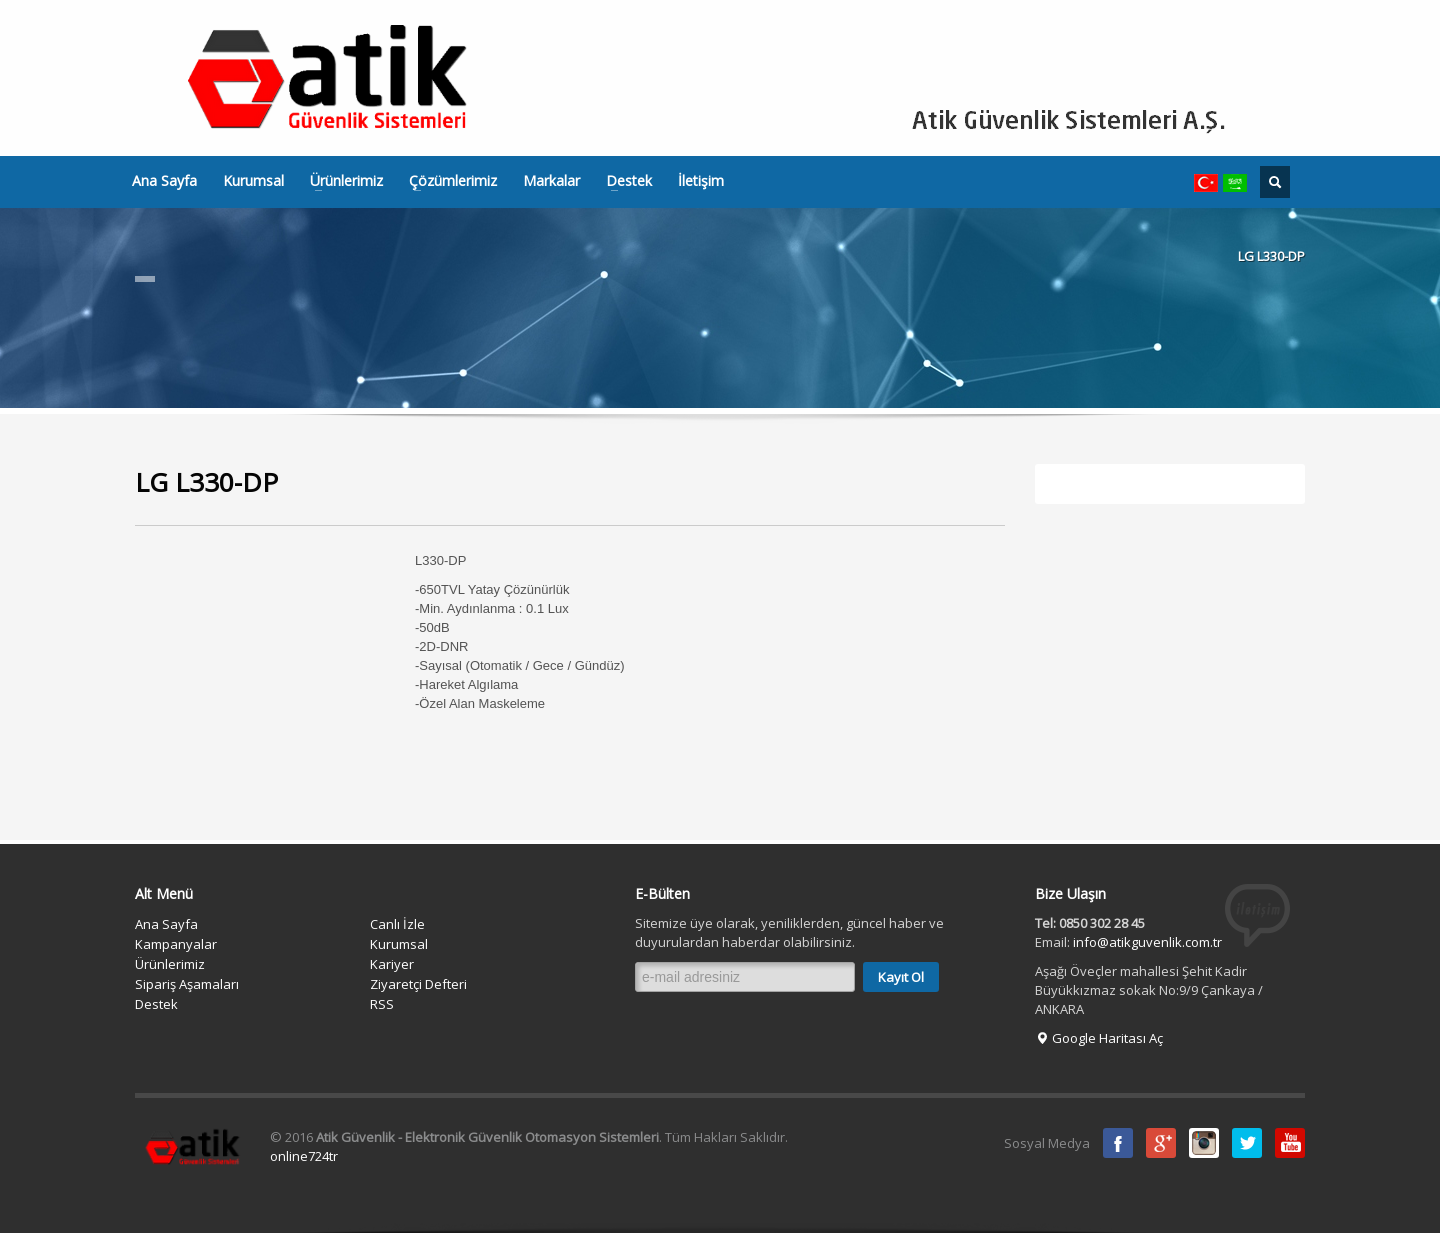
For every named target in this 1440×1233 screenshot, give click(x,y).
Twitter (1247, 1143)
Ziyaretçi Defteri (418, 984)
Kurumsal (253, 181)
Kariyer (392, 964)
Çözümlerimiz (447, 181)
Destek (623, 181)
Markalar (551, 181)
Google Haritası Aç (1099, 1038)
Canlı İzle (397, 924)
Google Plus (1161, 1143)
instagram (1204, 1143)
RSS (382, 1004)
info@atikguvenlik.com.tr (1147, 942)
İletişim (701, 181)
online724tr (304, 1156)
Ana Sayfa (164, 181)
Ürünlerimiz (340, 181)
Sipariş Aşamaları (187, 984)
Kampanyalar (176, 944)
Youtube (1290, 1143)
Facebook (1118, 1143)
